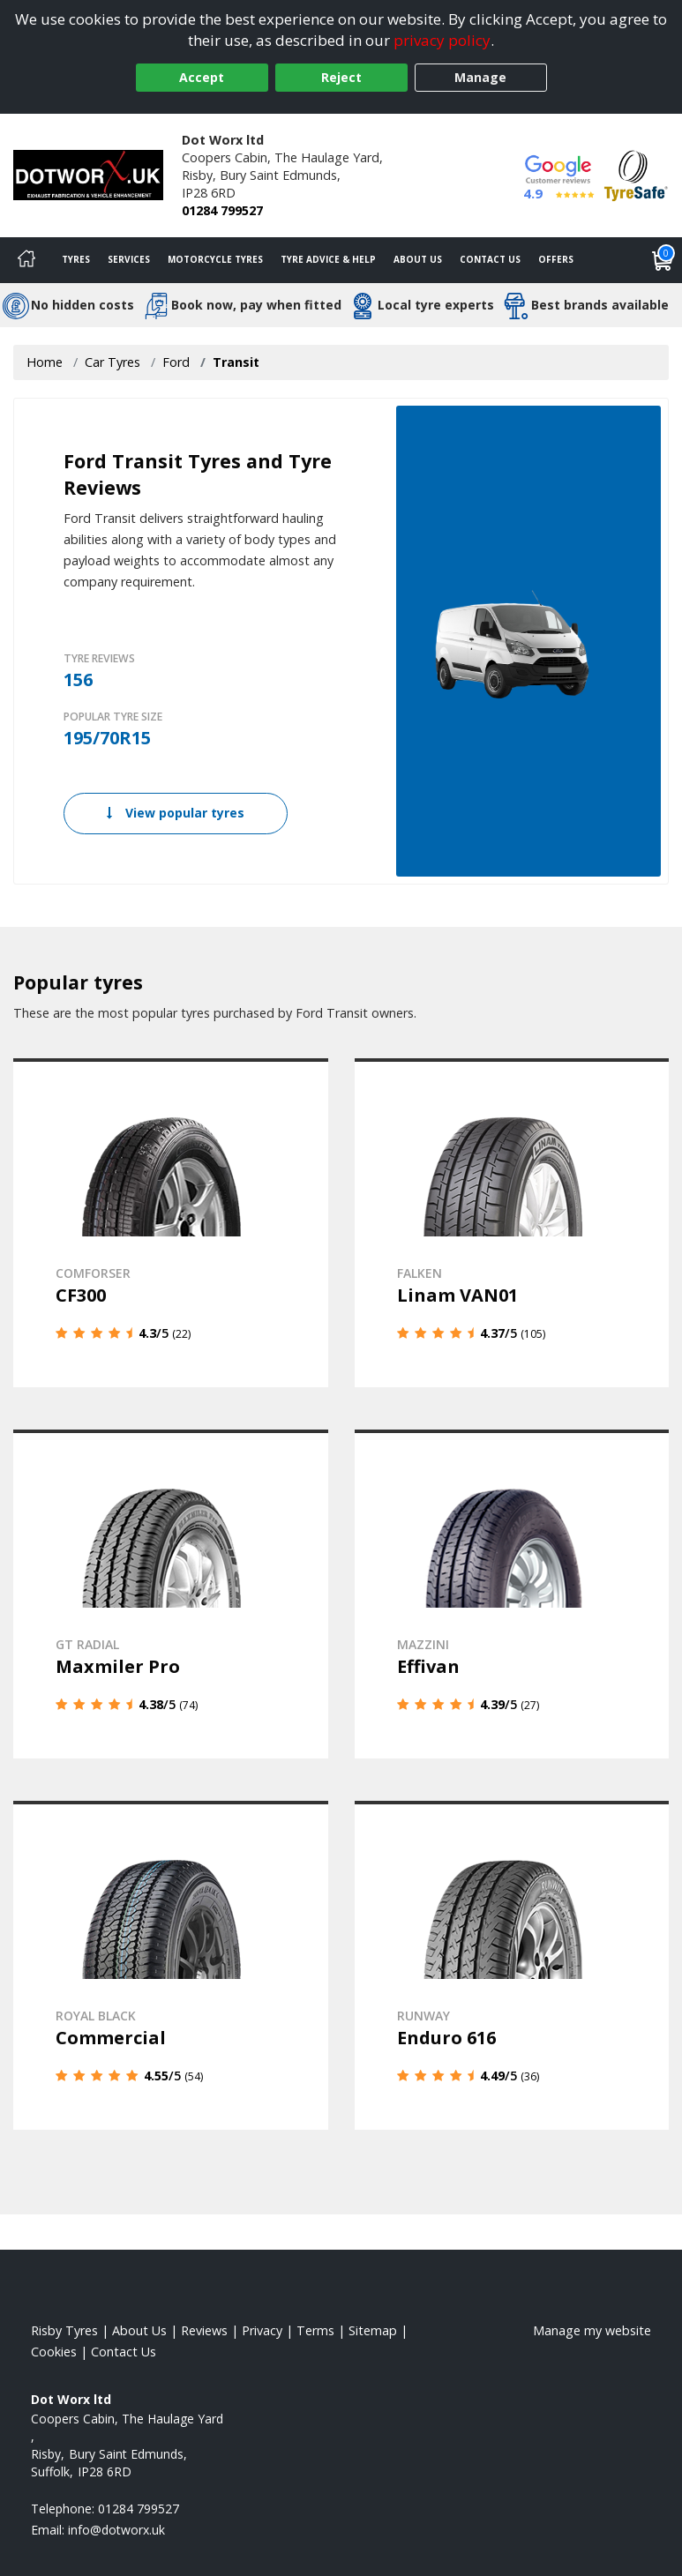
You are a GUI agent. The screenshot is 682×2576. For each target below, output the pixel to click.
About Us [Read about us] (139, 2330)
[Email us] (116, 2529)
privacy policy (442, 40)
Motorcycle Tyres (215, 259)
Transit (236, 362)
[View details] (170, 1222)
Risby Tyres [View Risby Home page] (64, 2330)
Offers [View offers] (555, 259)
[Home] (26, 260)
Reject (341, 77)
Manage (480, 77)
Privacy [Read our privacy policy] (262, 2330)
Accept (201, 77)
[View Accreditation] (636, 174)
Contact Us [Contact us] (490, 259)
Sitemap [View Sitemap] (372, 2330)
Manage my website (592, 2330)
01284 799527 (222, 210)
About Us (417, 259)
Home (44, 362)
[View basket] (662, 260)
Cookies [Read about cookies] (54, 2351)
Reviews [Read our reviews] (204, 2330)
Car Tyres (112, 362)
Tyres (76, 259)
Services (129, 259)
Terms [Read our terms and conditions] (315, 2330)
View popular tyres (175, 812)
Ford (176, 362)
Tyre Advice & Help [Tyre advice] (328, 259)
